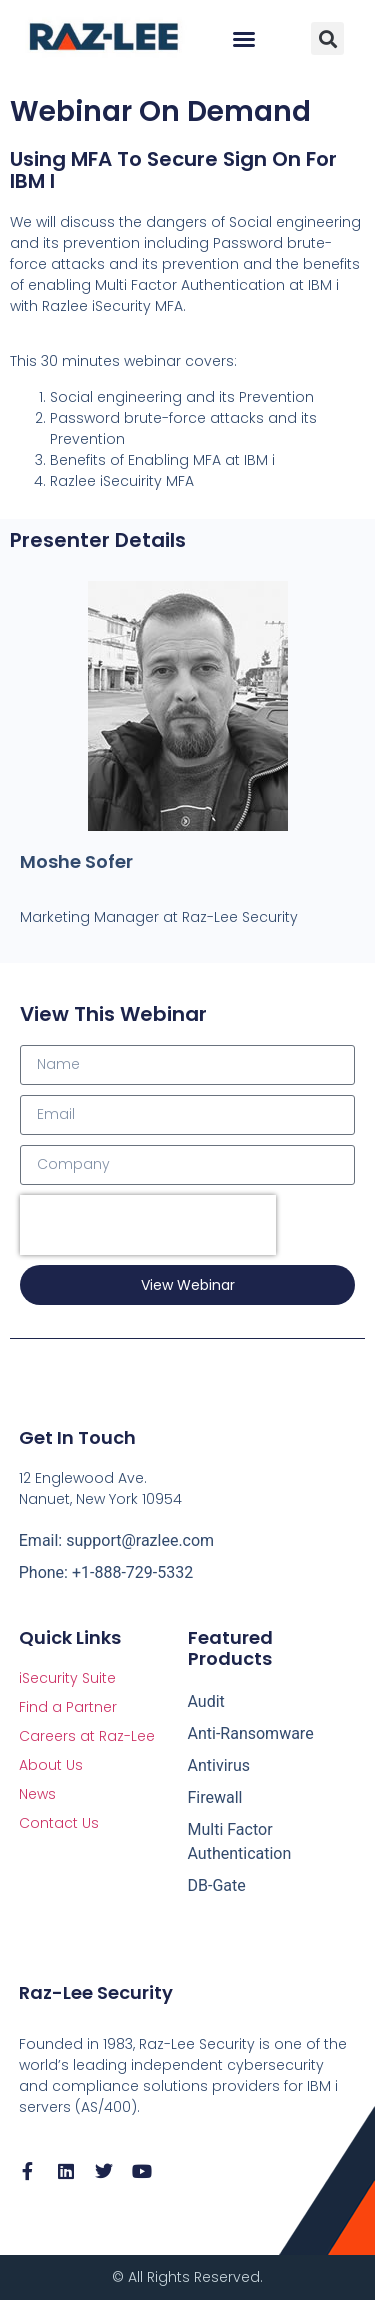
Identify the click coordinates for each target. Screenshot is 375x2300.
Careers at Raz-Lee (87, 1736)
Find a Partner (68, 1707)
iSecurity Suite (67, 1678)
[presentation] (148, 1225)
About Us (51, 1765)
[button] (244, 39)
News (37, 1794)
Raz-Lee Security (96, 1992)
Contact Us (59, 1823)
